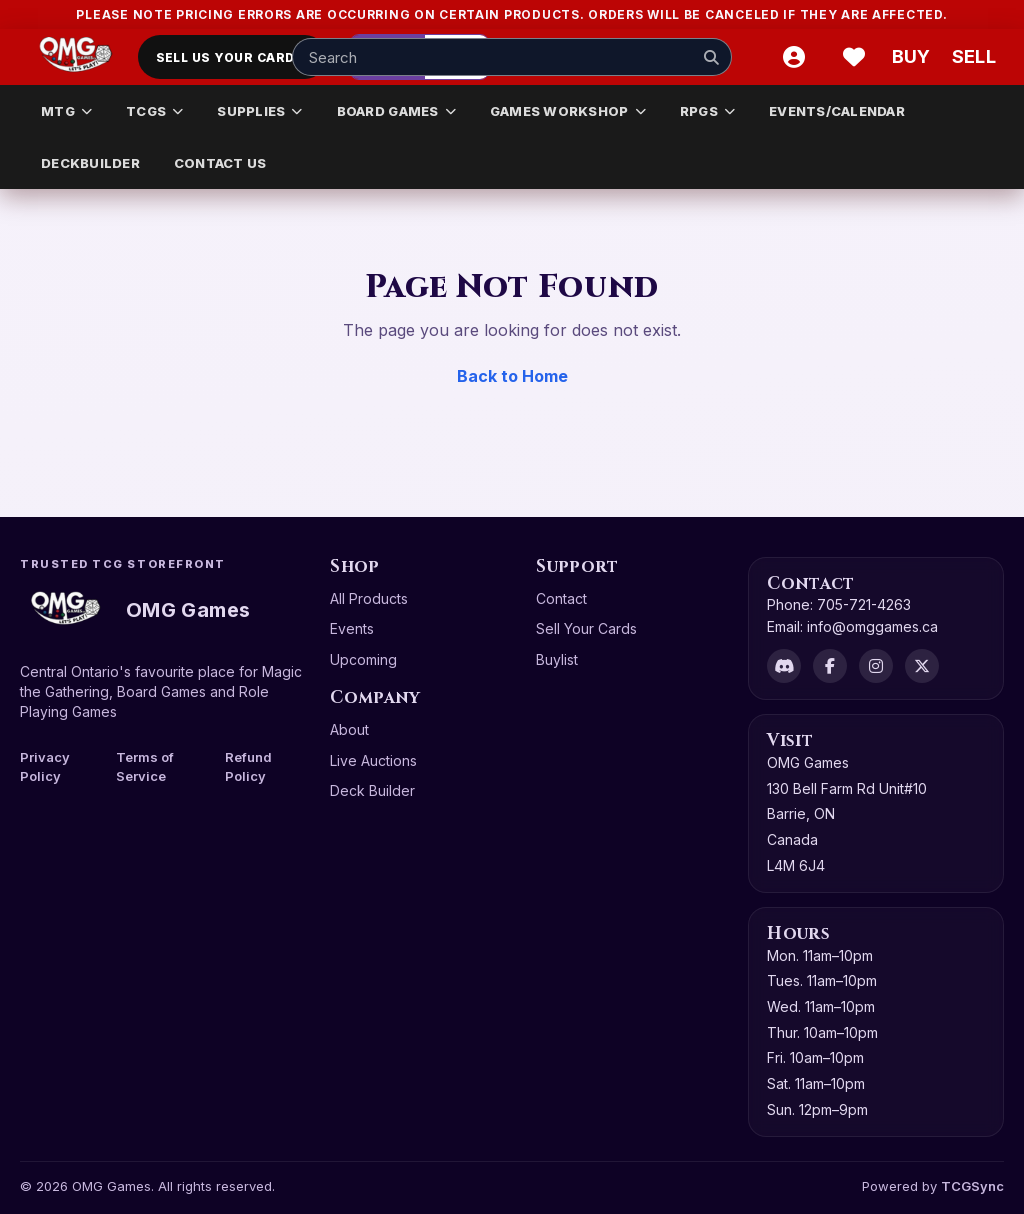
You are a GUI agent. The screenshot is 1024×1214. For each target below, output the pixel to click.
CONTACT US (220, 163)
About (349, 729)
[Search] (711, 57)
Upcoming (363, 659)
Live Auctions (373, 760)
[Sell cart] (974, 57)
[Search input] (512, 57)
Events (352, 628)
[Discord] (784, 666)
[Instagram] (876, 666)
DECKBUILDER (90, 163)
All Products (369, 598)
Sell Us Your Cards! (232, 57)
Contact (561, 598)
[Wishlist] (854, 57)
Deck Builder (372, 790)
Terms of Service (145, 766)
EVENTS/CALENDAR (837, 111)
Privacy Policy (45, 766)
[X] (922, 666)
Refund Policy (248, 766)
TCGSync (972, 1186)
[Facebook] (830, 666)
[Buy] (914, 57)
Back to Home (512, 376)
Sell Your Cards (586, 628)
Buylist (557, 659)
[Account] (794, 57)
